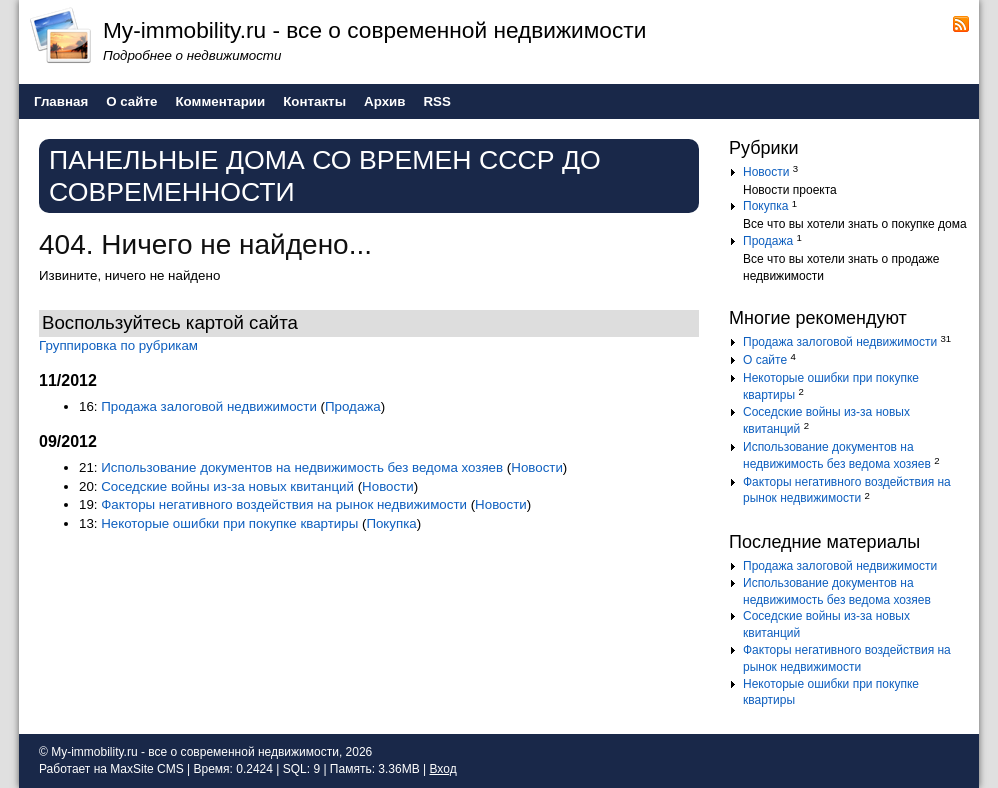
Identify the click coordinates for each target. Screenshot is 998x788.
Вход (442, 769)
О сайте (765, 360)
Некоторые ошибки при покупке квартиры (229, 523)
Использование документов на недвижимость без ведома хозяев (302, 467)
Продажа (353, 406)
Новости (537, 467)
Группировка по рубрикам (118, 345)
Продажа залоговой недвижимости (209, 406)
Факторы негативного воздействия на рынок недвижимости (284, 504)
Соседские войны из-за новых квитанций (227, 486)
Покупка (391, 523)
